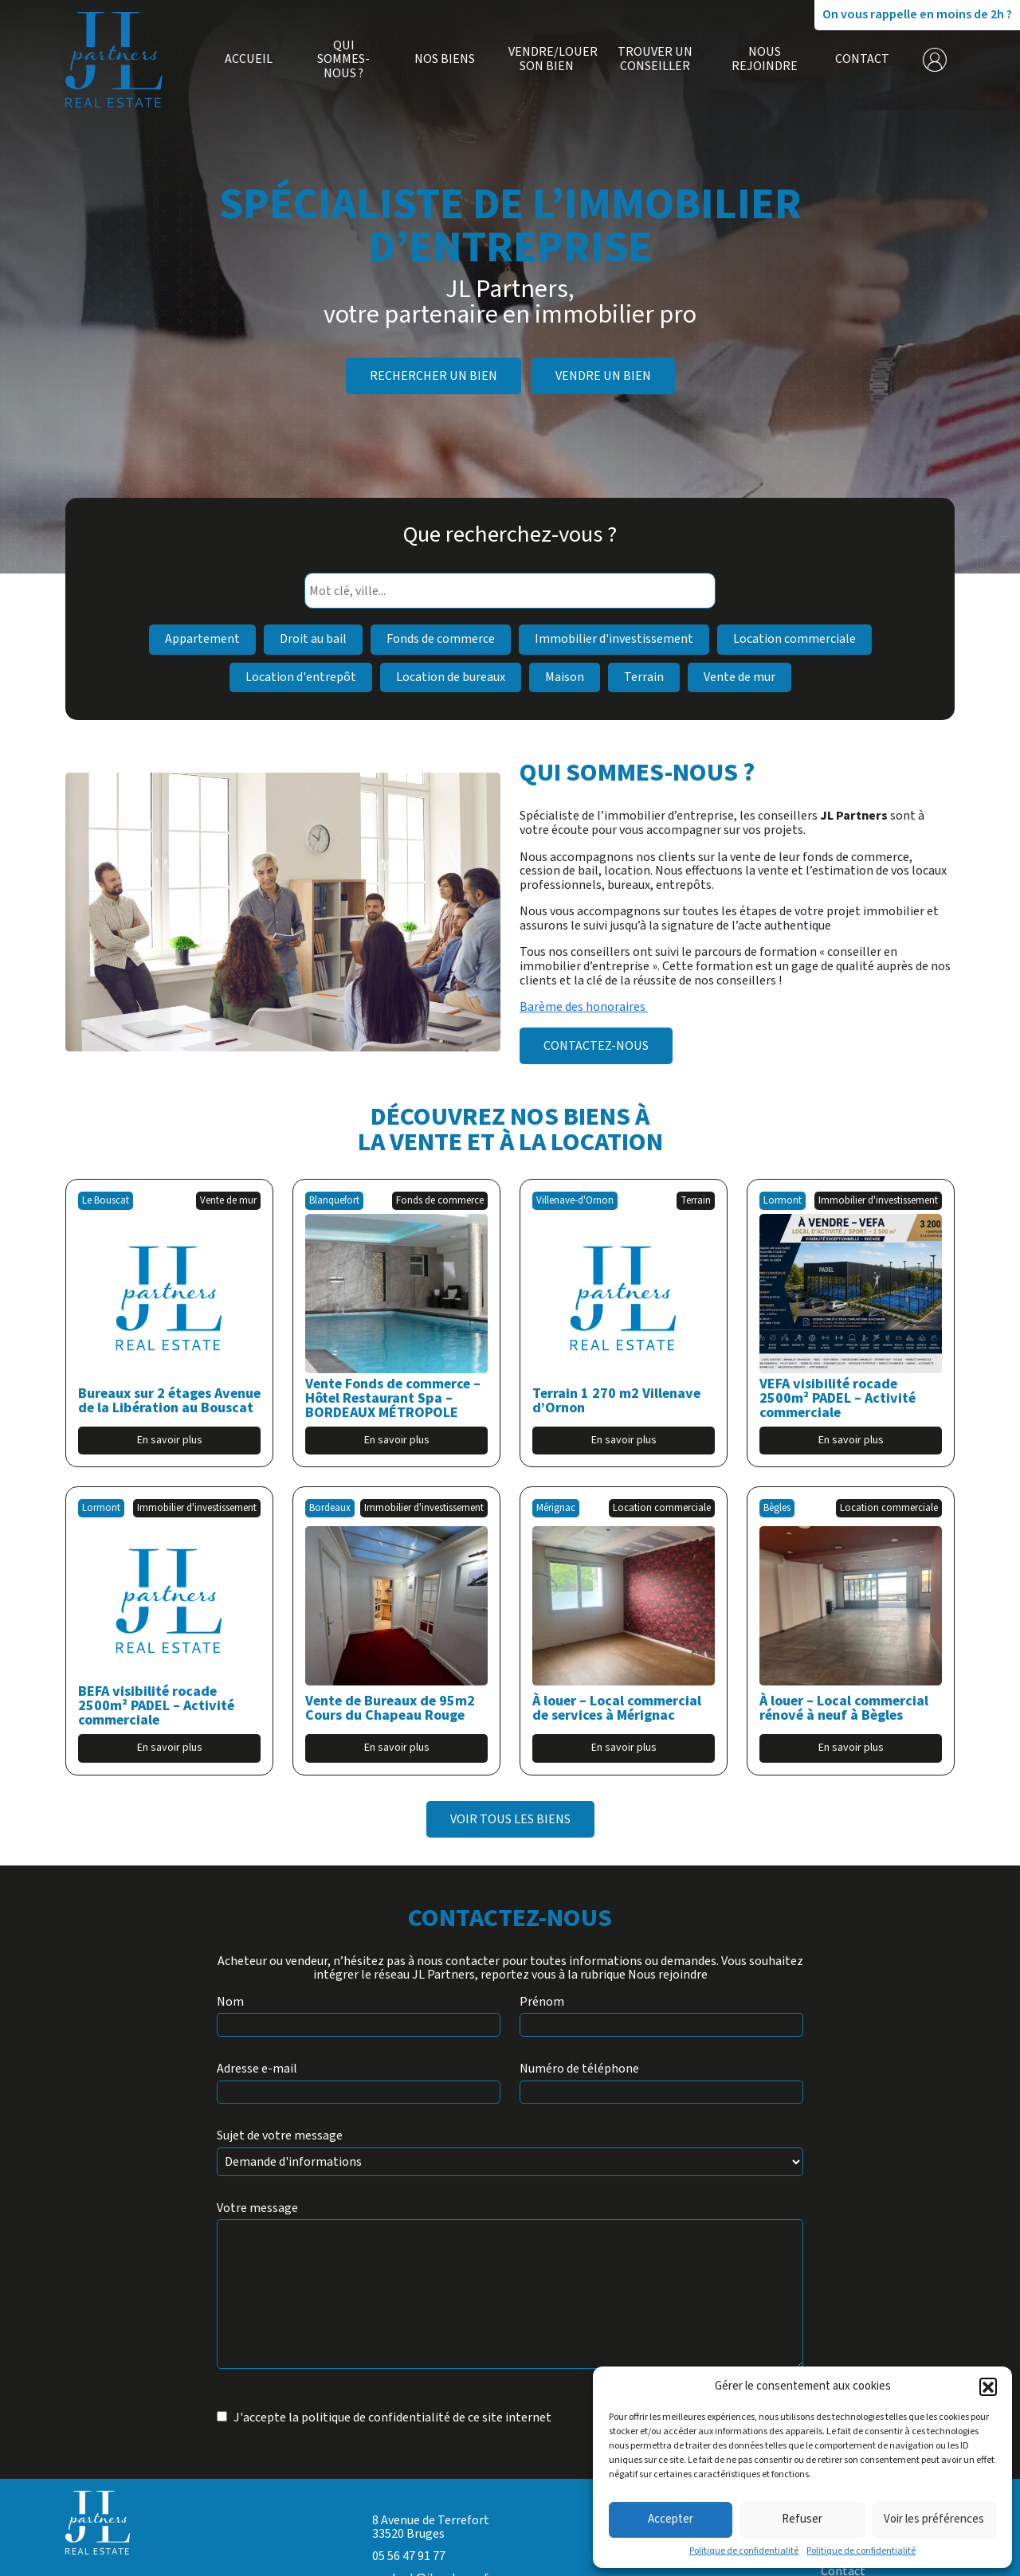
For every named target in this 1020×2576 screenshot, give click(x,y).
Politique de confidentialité (743, 2551)
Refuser (802, 2519)
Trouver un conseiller (655, 59)
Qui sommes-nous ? (343, 60)
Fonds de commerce (440, 639)
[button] (988, 2386)
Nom (230, 2002)
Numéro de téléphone (579, 2069)
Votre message (257, 2209)
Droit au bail (313, 639)
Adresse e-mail (257, 2069)
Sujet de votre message (280, 2136)
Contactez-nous (596, 1046)
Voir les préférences (934, 2519)
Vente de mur (739, 677)
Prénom (542, 2002)
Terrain (644, 677)
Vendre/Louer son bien (546, 59)
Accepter (670, 2519)
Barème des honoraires (584, 1007)
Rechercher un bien (433, 376)
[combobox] (510, 591)
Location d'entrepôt (300, 677)
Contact (862, 60)
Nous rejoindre (765, 59)
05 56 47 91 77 (408, 2556)
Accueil (249, 60)
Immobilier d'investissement (614, 639)
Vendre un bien (603, 376)
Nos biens (444, 60)
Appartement (202, 639)
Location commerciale (794, 639)
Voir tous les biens (510, 1819)
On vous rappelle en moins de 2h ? (917, 14)
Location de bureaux (450, 677)
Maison (564, 677)
